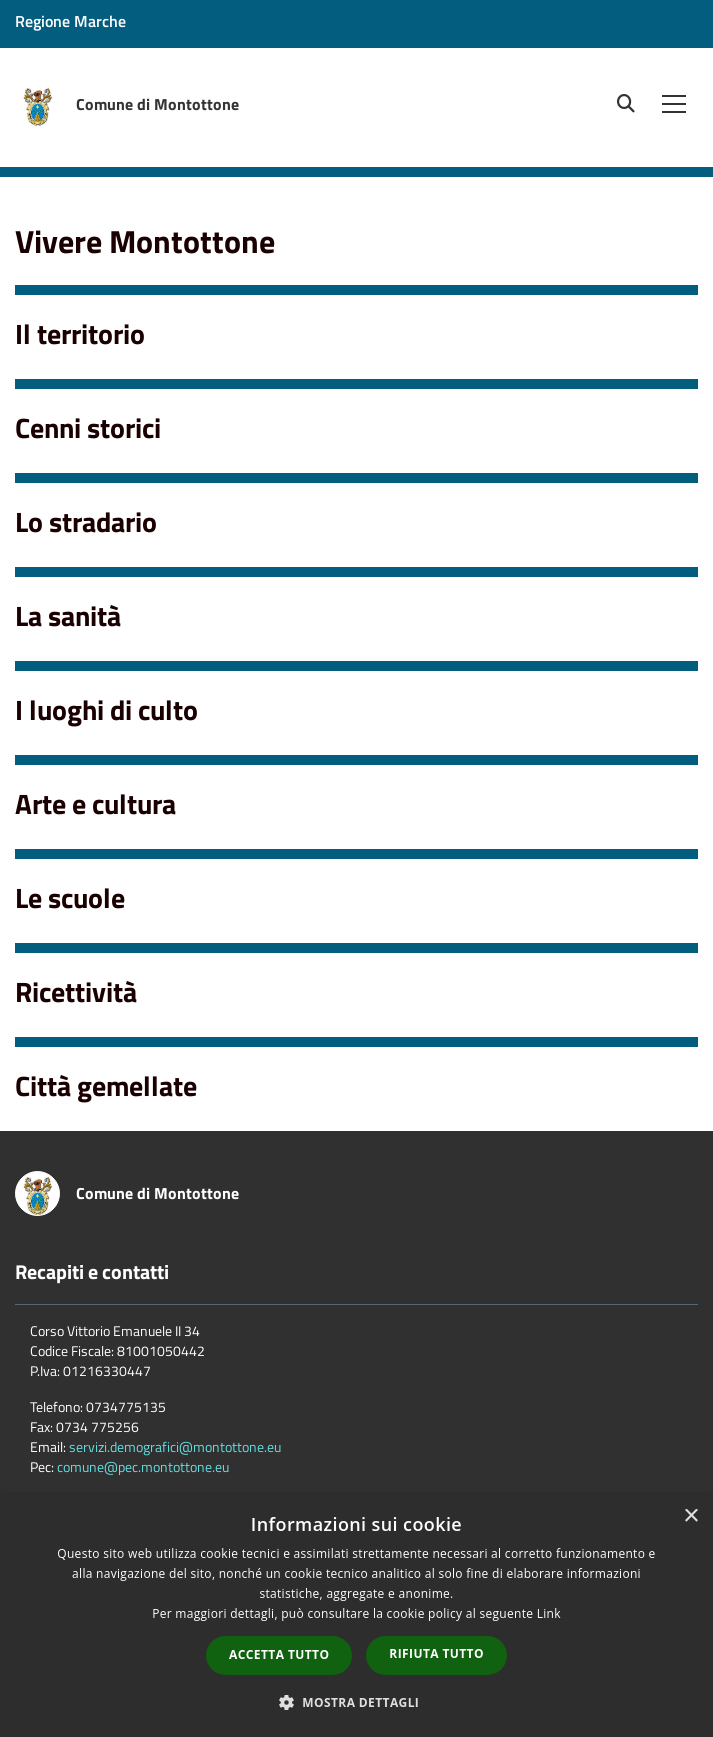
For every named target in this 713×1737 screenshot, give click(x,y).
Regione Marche (70, 21)
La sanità (68, 615)
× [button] (690, 1516)
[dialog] (356, 1616)
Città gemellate (106, 1085)
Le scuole (70, 897)
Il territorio (80, 333)
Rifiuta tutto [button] (436, 1653)
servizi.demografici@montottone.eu (175, 1446)
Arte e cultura (95, 803)
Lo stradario (86, 521)
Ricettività (76, 991)
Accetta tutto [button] (279, 1654)
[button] (357, 1701)
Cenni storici (88, 427)
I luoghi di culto (106, 709)
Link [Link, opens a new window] (549, 1613)
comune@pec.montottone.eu (143, 1466)
